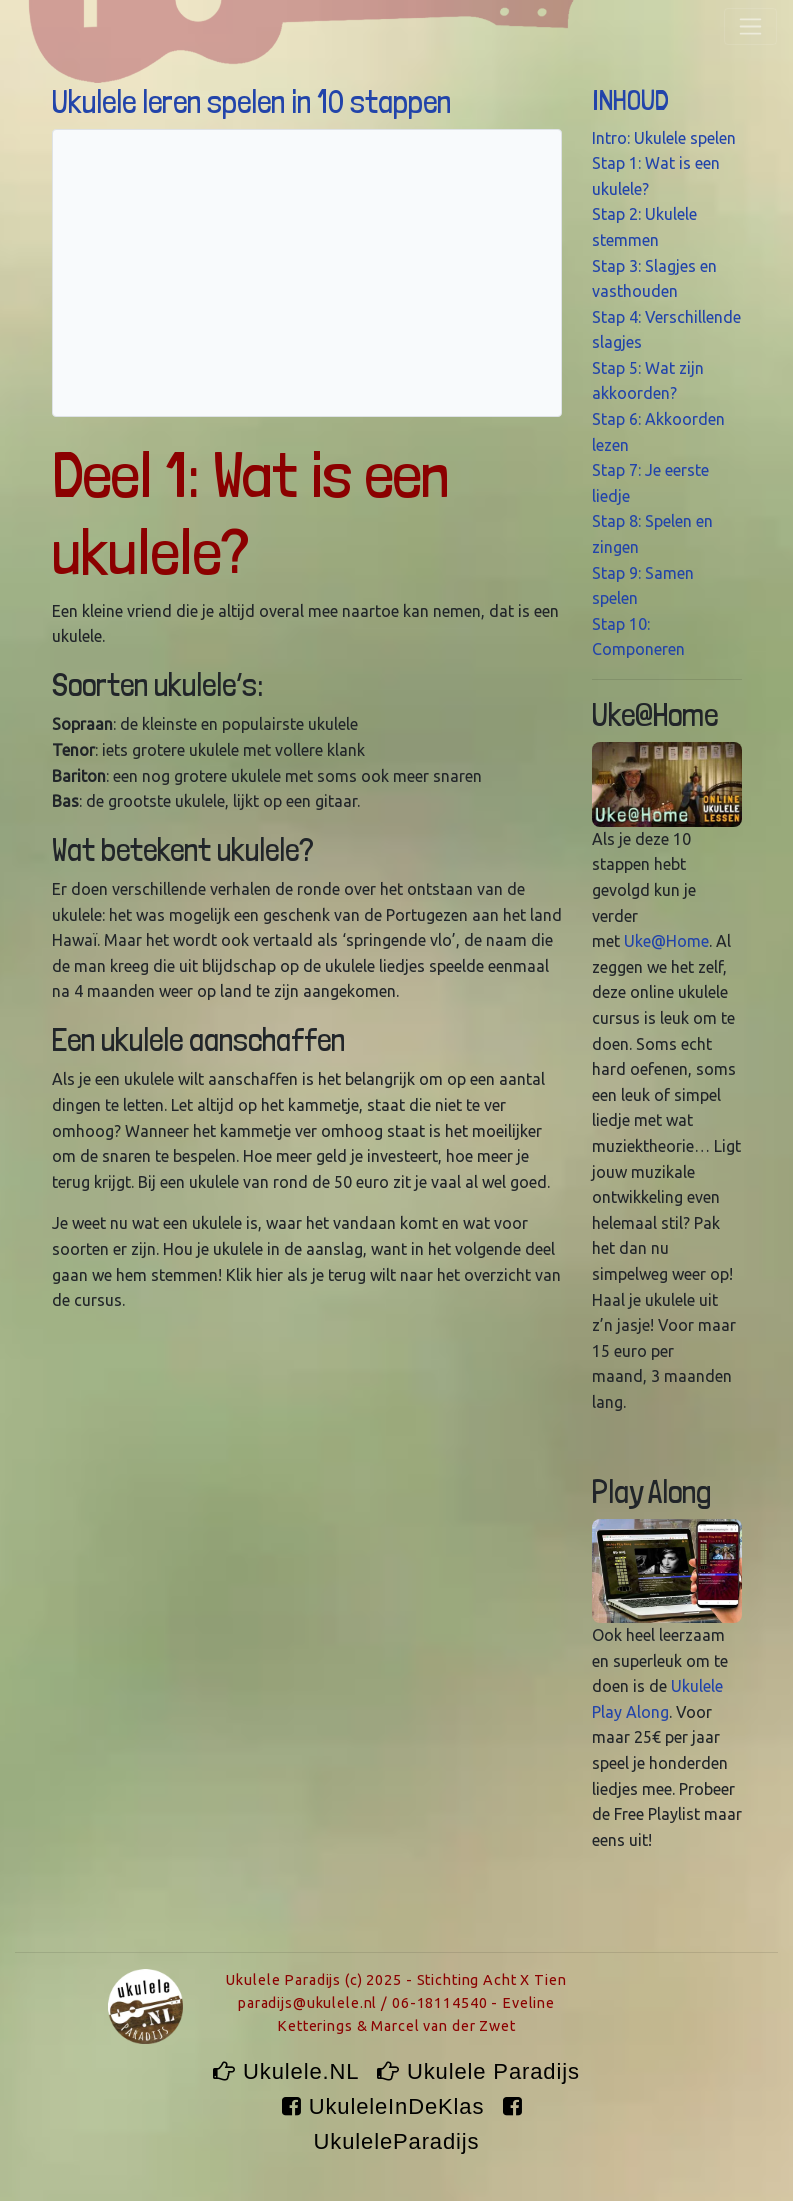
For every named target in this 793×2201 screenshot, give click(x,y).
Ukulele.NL (289, 2071)
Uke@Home (666, 941)
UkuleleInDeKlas (386, 2106)
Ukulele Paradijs (478, 2071)
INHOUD (630, 100)
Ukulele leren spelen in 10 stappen (251, 102)
